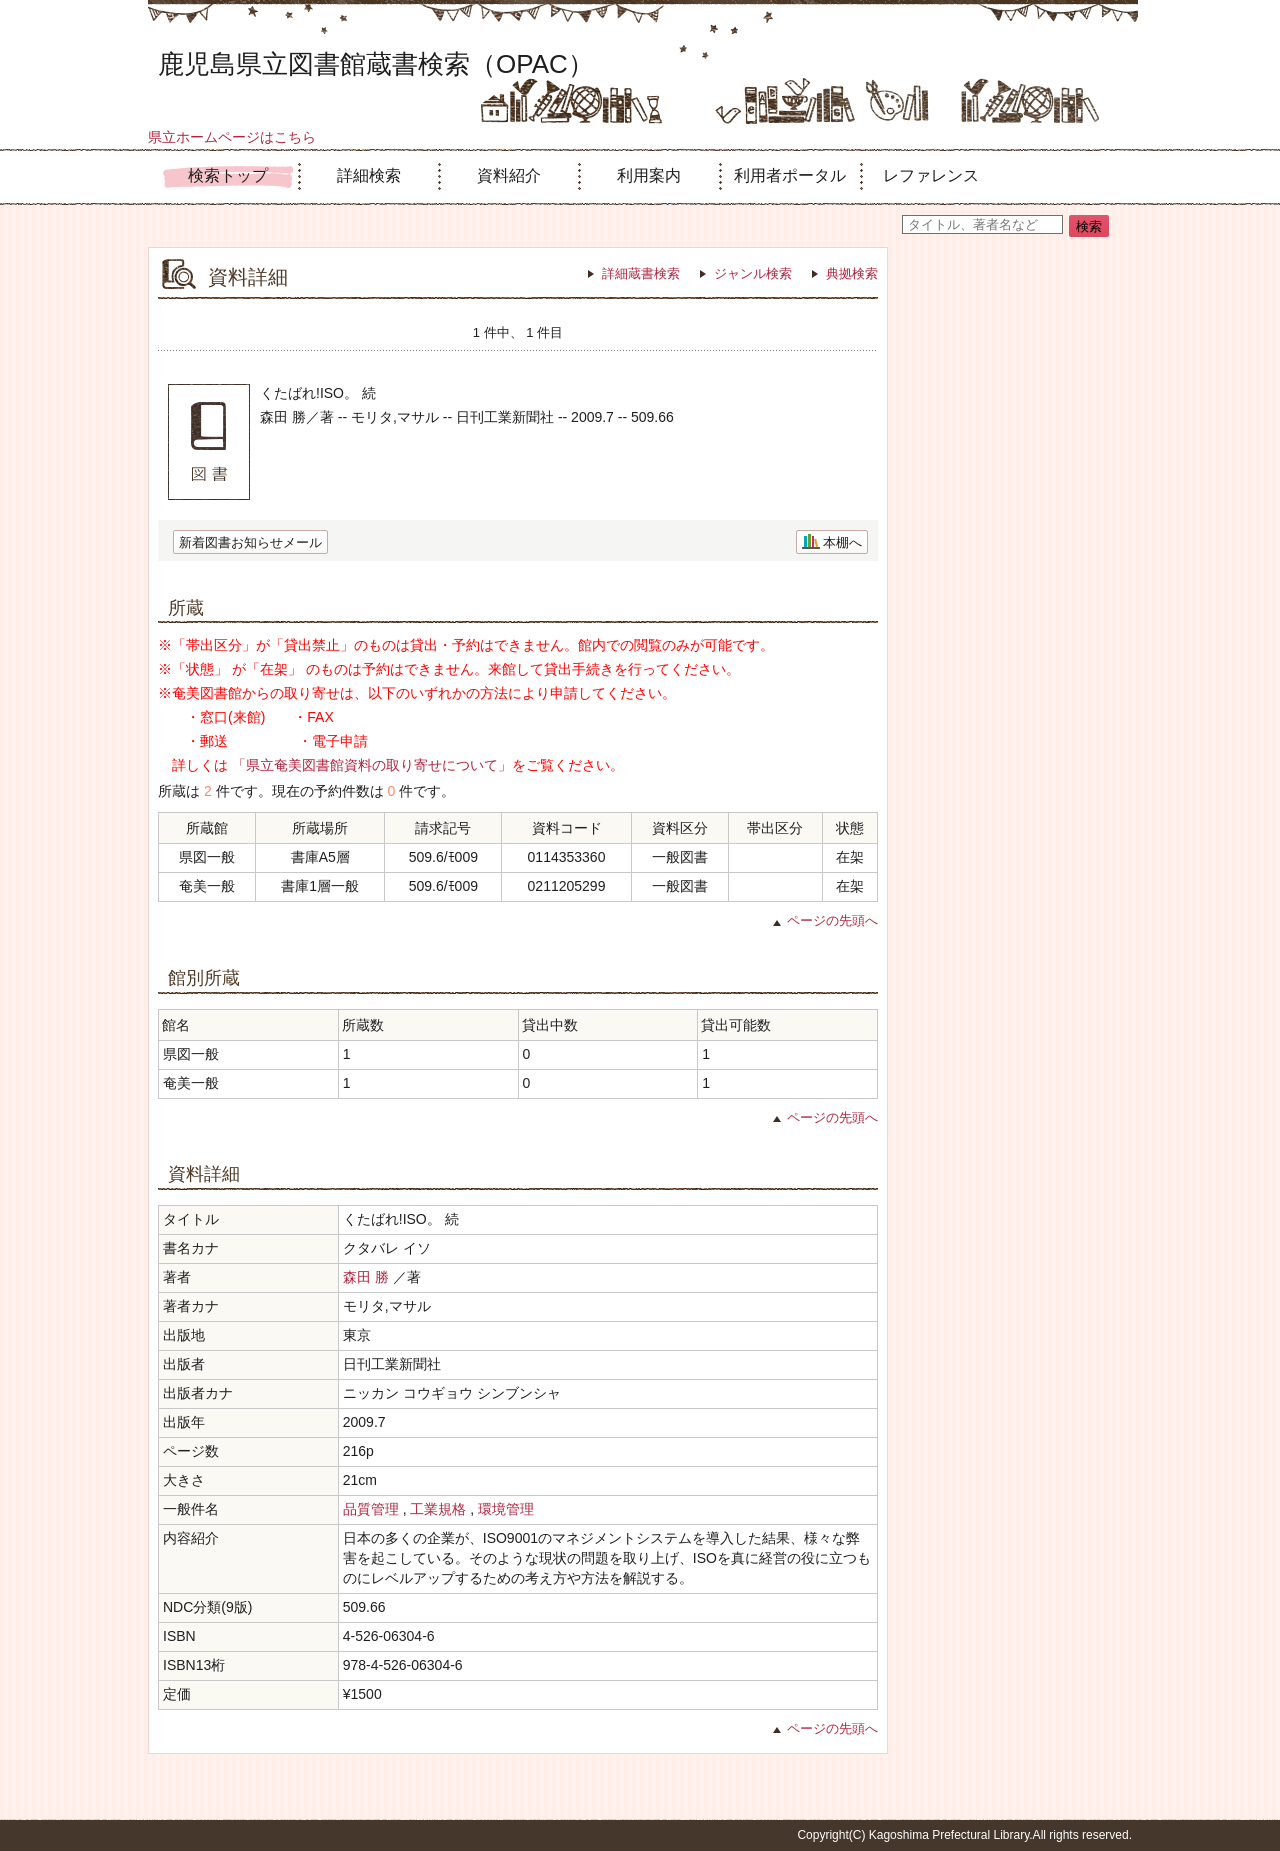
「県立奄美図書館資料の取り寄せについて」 (372, 765)
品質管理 (371, 1509)
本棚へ (842, 542)
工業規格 (438, 1509)
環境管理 (506, 1509)
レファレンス (931, 175)
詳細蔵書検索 (641, 273)
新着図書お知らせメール (250, 542)
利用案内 (649, 175)
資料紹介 (509, 175)
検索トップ (228, 175)
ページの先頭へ (832, 920)
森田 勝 (366, 1277)
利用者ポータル (790, 175)
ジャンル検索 (753, 273)
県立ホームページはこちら (232, 137)
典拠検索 (852, 273)
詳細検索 (369, 175)
